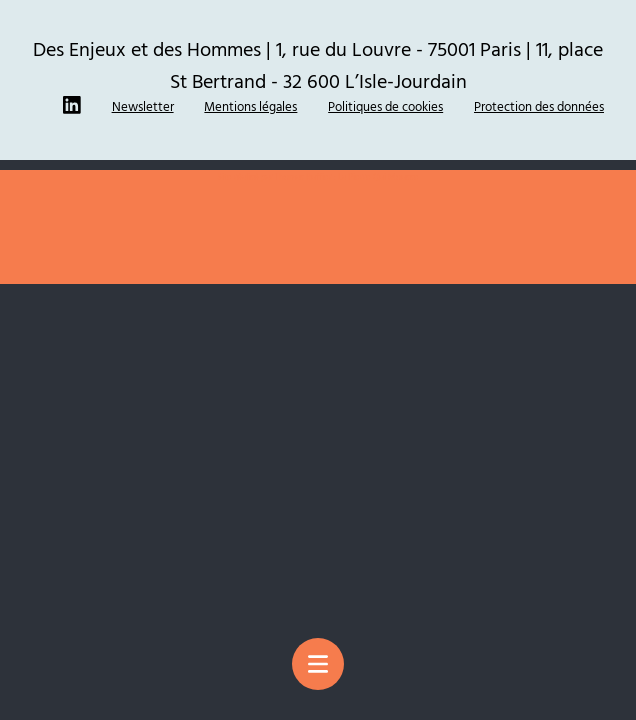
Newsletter (143, 106)
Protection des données (539, 106)
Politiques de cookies (385, 106)
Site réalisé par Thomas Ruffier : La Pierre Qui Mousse (318, 176)
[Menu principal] (318, 664)
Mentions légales (250, 106)
